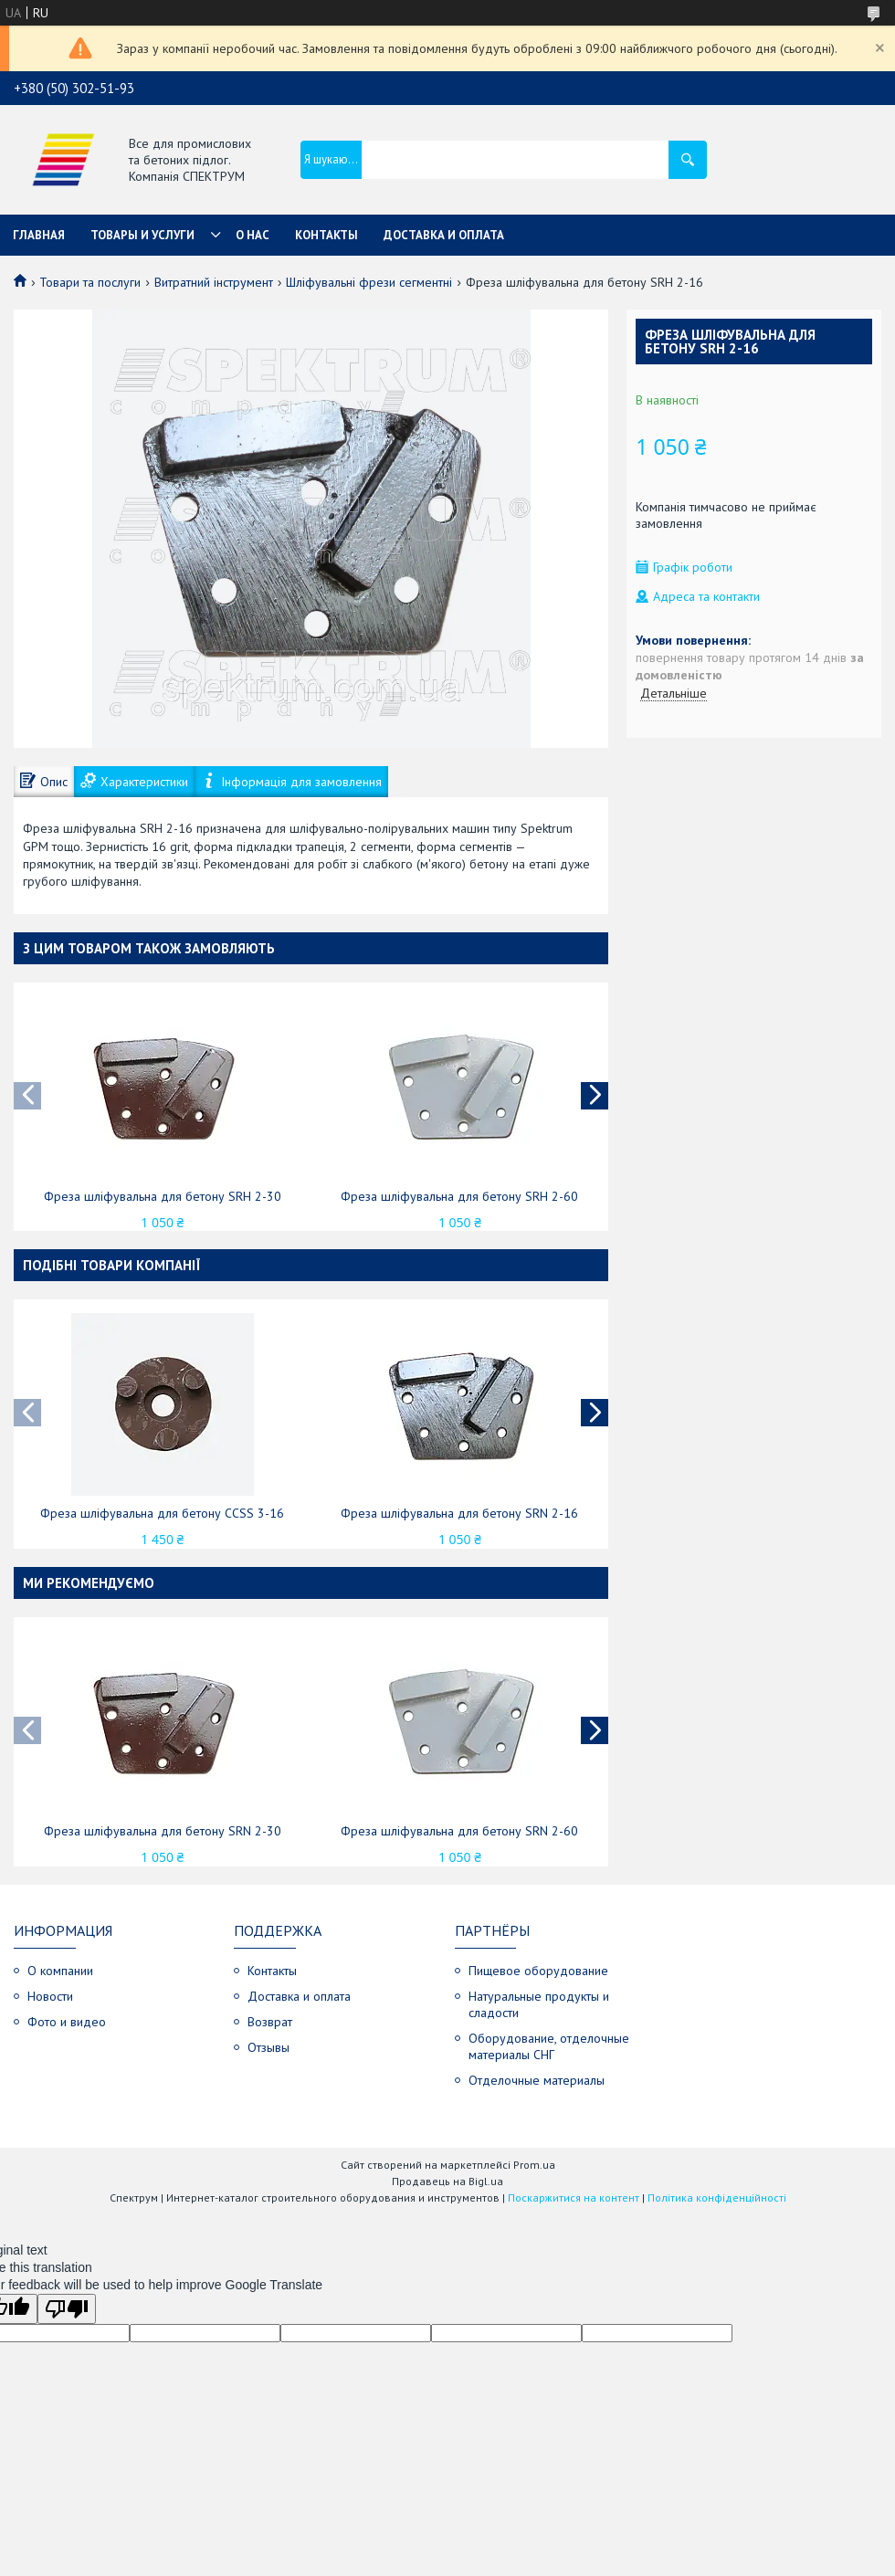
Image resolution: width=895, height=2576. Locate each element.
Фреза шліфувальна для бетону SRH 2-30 (162, 1196)
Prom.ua (534, 2164)
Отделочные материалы (537, 2080)
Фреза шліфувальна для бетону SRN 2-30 (162, 1831)
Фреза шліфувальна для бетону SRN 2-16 (459, 1513)
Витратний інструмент (213, 282)
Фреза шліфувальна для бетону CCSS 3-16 (162, 1513)
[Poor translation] (66, 2309)
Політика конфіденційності (717, 2197)
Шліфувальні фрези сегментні (369, 282)
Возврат (269, 2021)
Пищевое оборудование (538, 1970)
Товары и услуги (142, 235)
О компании (60, 1970)
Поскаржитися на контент (573, 2197)
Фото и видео (66, 2021)
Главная (39, 235)
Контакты (326, 235)
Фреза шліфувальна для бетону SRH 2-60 (459, 1196)
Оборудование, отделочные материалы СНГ (549, 2046)
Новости (50, 1996)
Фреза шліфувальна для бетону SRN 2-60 (459, 1831)
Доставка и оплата (444, 235)
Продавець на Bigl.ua (447, 2181)
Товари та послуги (90, 282)
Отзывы (268, 2047)
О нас (252, 235)
